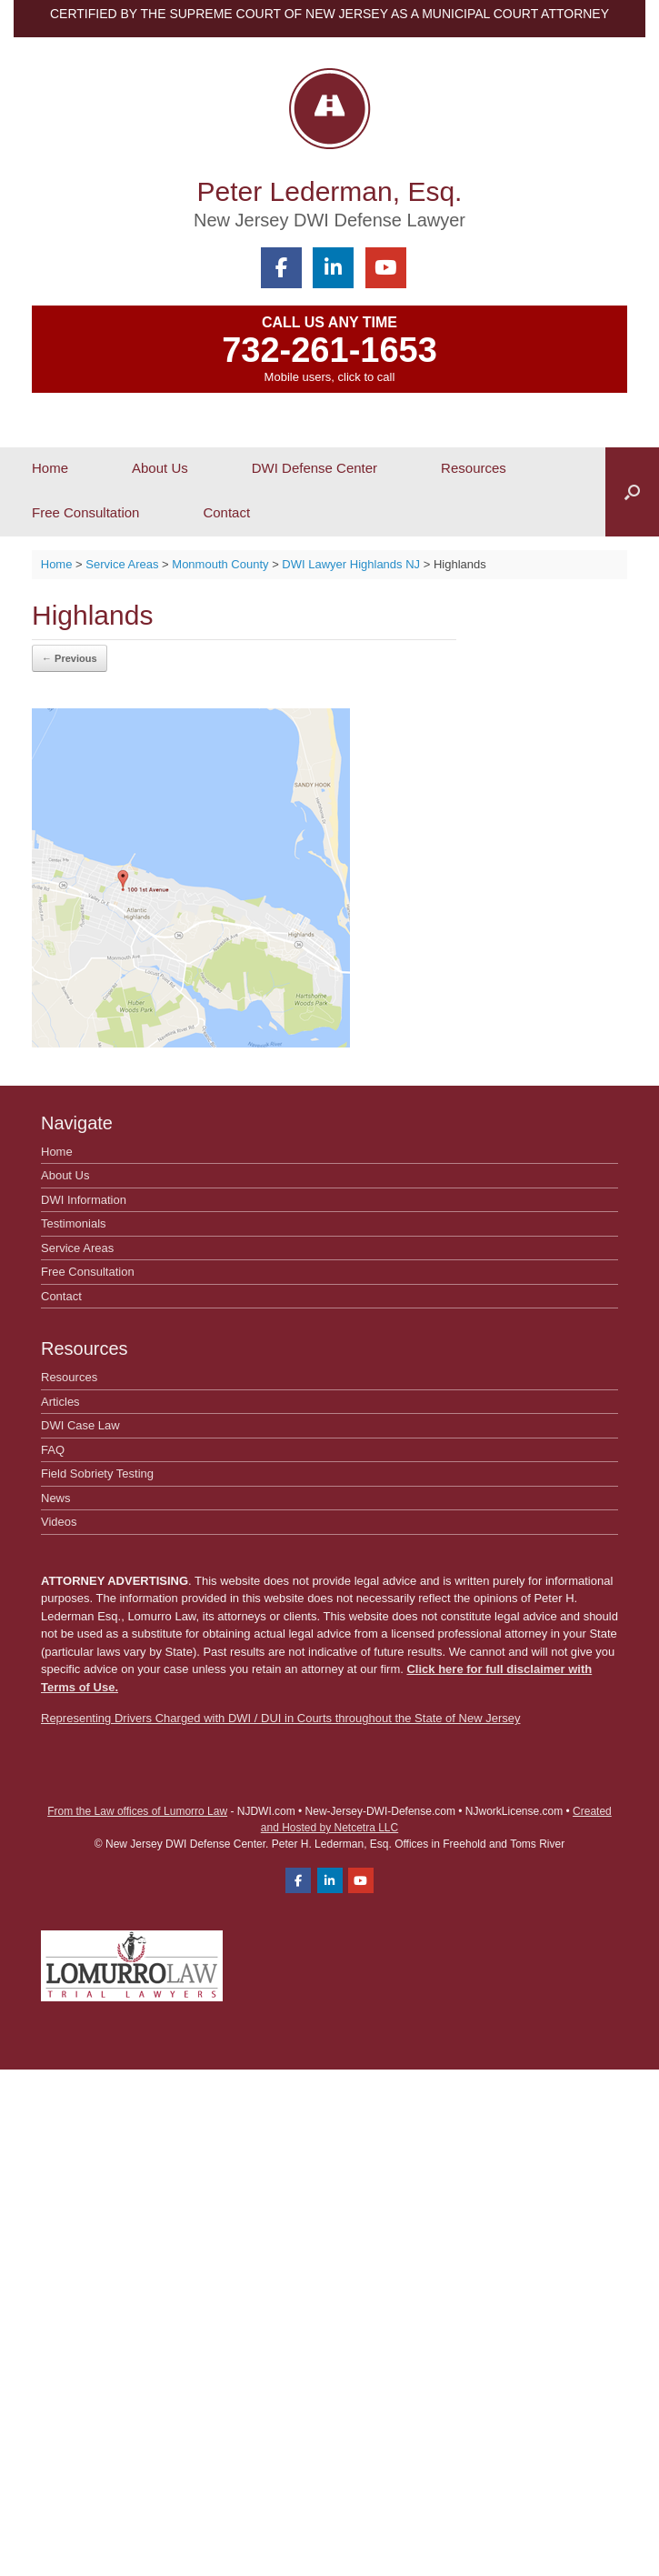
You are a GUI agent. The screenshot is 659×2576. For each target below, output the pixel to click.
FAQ (53, 1450)
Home (50, 468)
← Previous (69, 658)
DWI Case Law (80, 1425)
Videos (59, 1522)
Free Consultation (85, 512)
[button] (632, 491)
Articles (60, 1401)
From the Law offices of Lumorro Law (137, 1811)
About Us (160, 468)
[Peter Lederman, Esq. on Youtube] (385, 267)
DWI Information (83, 1200)
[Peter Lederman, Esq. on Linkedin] (333, 267)
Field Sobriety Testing (97, 1473)
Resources (473, 468)
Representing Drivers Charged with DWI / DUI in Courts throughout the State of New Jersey (280, 1718)
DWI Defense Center (314, 468)
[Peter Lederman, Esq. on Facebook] (281, 267)
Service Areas (77, 1248)
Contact (226, 512)
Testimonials (73, 1223)
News (56, 1498)
